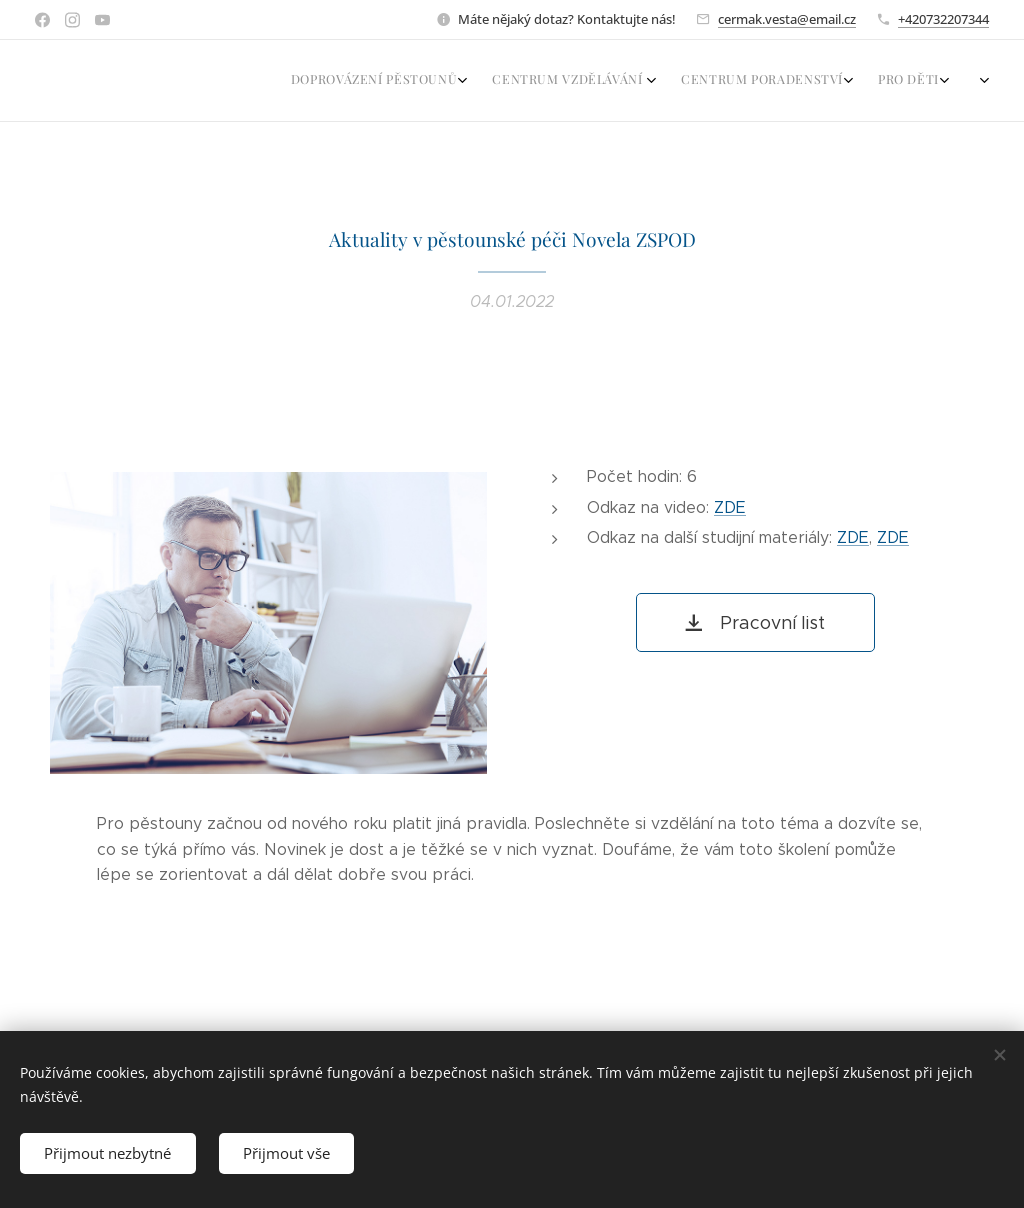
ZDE (730, 506)
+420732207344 (943, 19)
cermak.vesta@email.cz (787, 19)
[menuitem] (844, 81)
